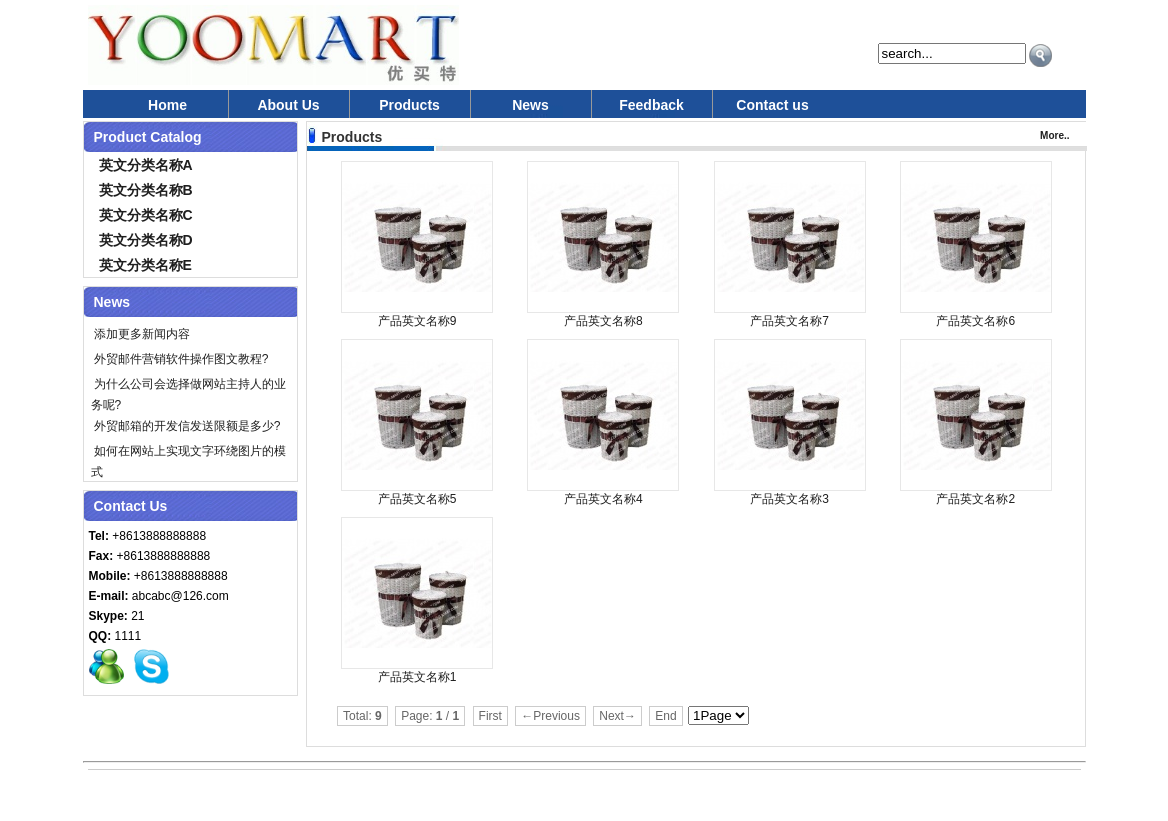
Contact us (772, 105)
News (530, 105)
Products (409, 105)
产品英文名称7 (789, 321)
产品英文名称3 (789, 499)
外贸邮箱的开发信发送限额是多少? (186, 426)
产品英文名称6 (975, 321)
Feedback (651, 105)
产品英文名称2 (975, 499)
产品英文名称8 (603, 321)
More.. (1054, 135)
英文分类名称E (145, 265)
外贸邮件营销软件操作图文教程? (180, 359)
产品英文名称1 (417, 677)
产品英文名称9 (417, 321)
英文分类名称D (146, 240)
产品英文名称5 (417, 499)
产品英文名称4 (603, 499)
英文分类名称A (146, 165)
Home (167, 105)
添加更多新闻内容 (140, 334)
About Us (288, 105)
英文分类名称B (146, 190)
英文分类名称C (146, 215)
